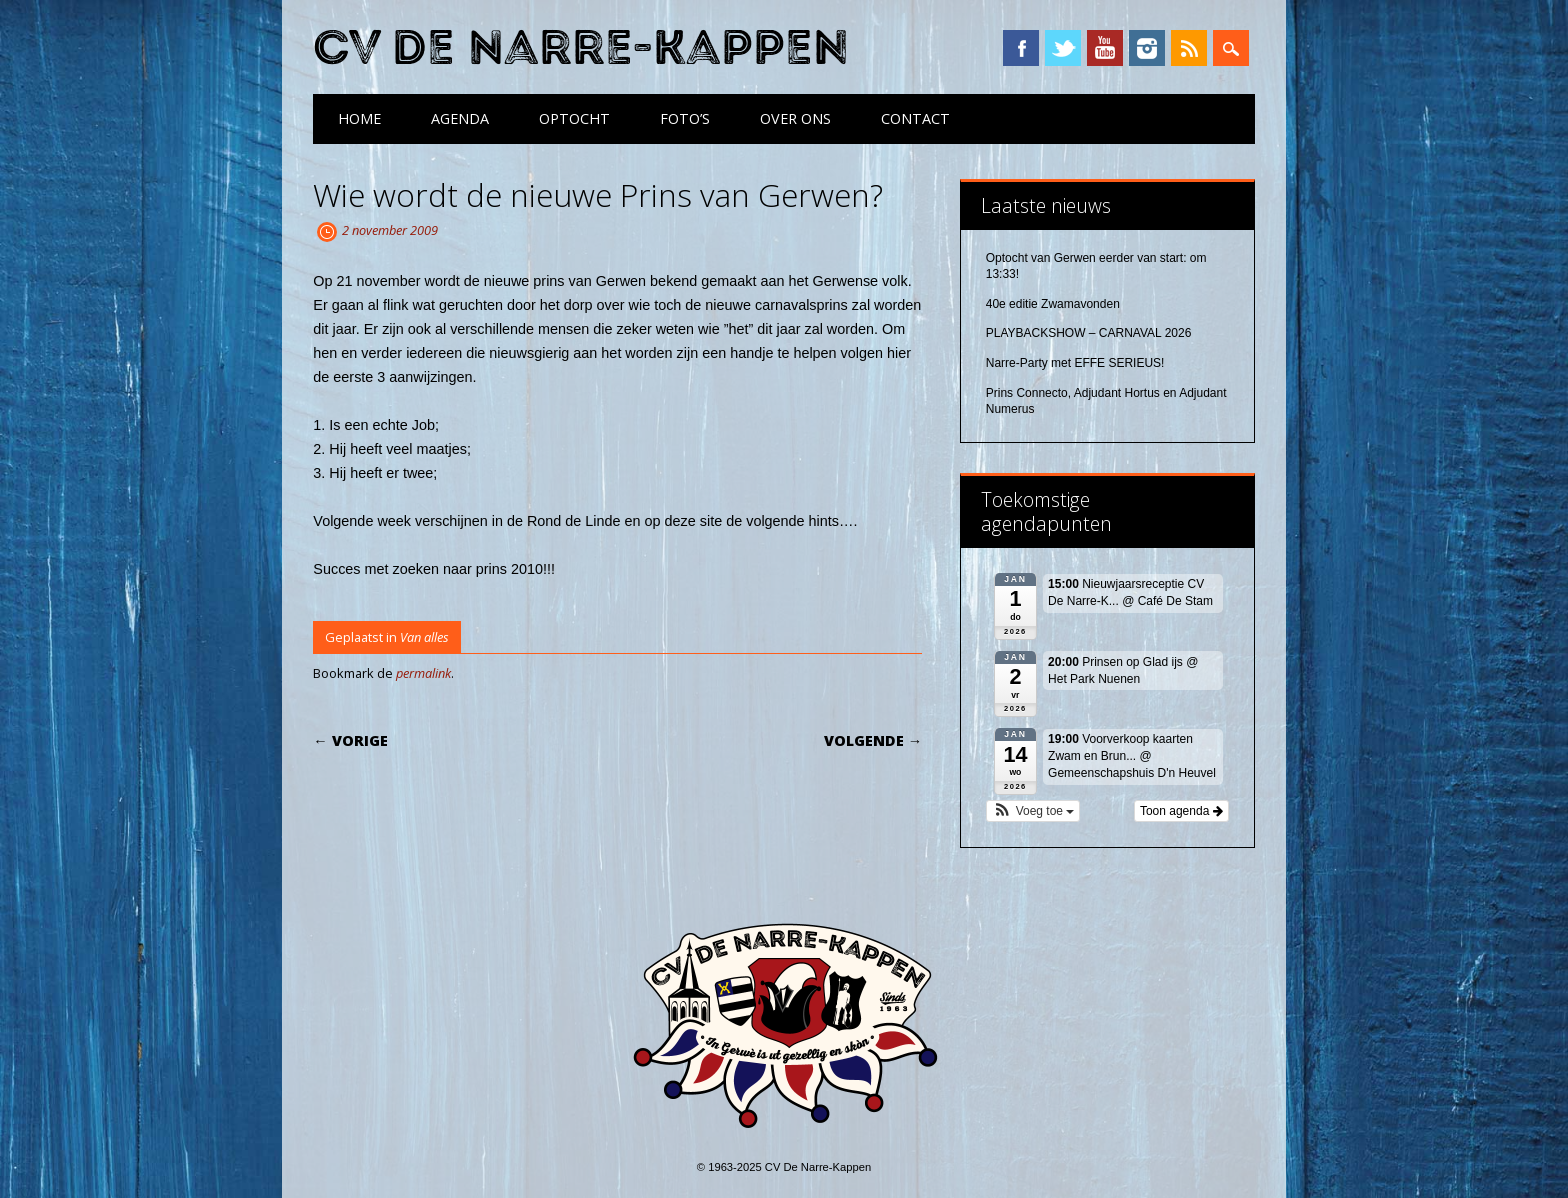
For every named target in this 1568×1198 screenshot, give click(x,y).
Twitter (1063, 48)
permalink (423, 673)
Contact (915, 118)
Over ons (795, 118)
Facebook (1021, 48)
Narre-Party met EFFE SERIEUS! (1075, 363)
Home (359, 118)
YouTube (1105, 48)
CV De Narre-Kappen (581, 48)
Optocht (574, 118)
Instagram (1147, 48)
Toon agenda (1181, 811)
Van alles (424, 637)
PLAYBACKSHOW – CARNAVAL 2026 (1089, 333)
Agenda (460, 118)
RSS (1189, 48)
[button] (1033, 811)
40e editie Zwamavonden (1053, 304)
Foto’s (685, 118)
